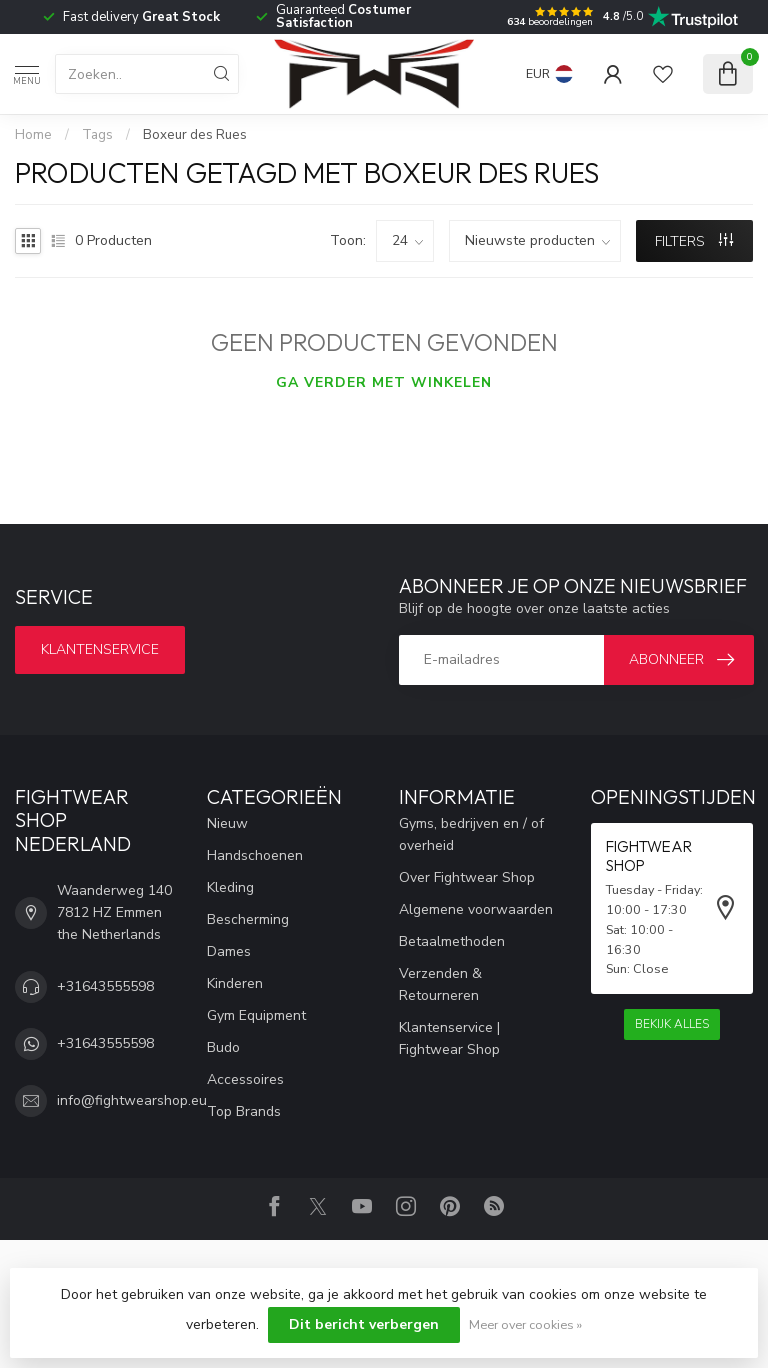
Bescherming (248, 919)
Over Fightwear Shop (467, 877)
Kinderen (235, 983)
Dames (229, 951)
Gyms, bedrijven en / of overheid (471, 834)
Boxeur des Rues (195, 135)
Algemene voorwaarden (476, 909)
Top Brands (244, 1111)
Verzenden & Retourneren (440, 984)
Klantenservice (100, 649)
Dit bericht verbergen (364, 1324)
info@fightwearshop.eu (132, 1100)
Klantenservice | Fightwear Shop (449, 1038)
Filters (694, 241)
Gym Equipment (256, 1015)
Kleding (230, 887)
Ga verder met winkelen (384, 382)
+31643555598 (105, 986)
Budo (223, 1047)
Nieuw (227, 823)
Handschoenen (255, 855)
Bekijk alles (672, 1024)
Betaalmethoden (452, 941)
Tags (97, 135)
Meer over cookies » (525, 1324)
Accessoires (245, 1079)
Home (33, 135)
